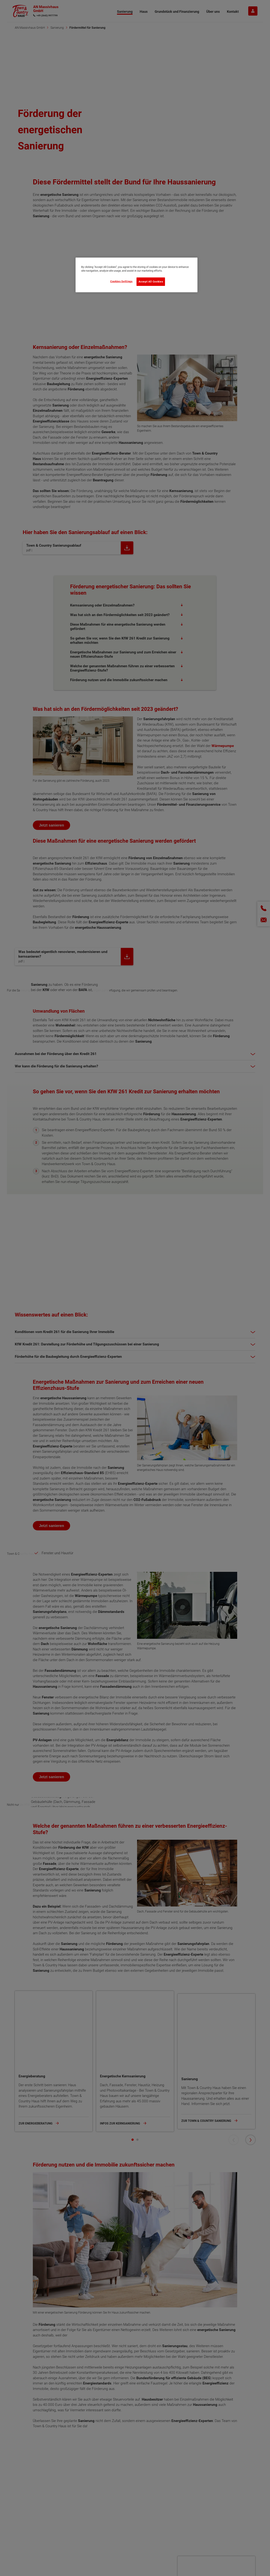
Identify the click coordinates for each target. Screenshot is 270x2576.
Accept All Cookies (151, 281)
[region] (136, 275)
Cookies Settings (121, 281)
